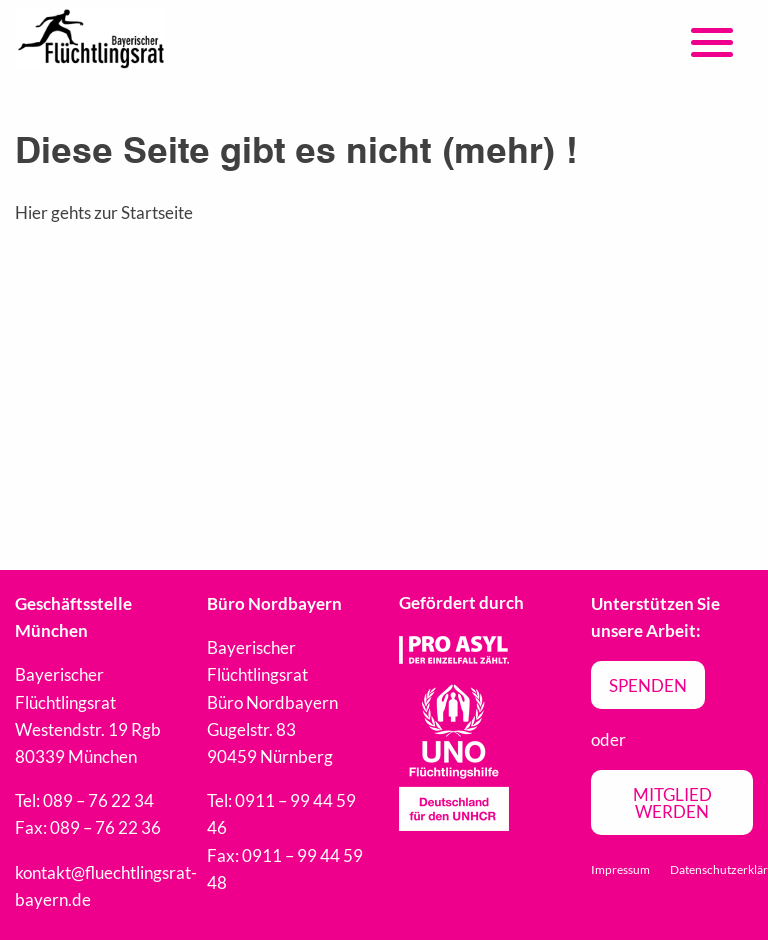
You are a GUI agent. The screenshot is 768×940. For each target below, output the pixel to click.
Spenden (648, 685)
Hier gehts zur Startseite (104, 212)
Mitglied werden (672, 803)
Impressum (620, 869)
